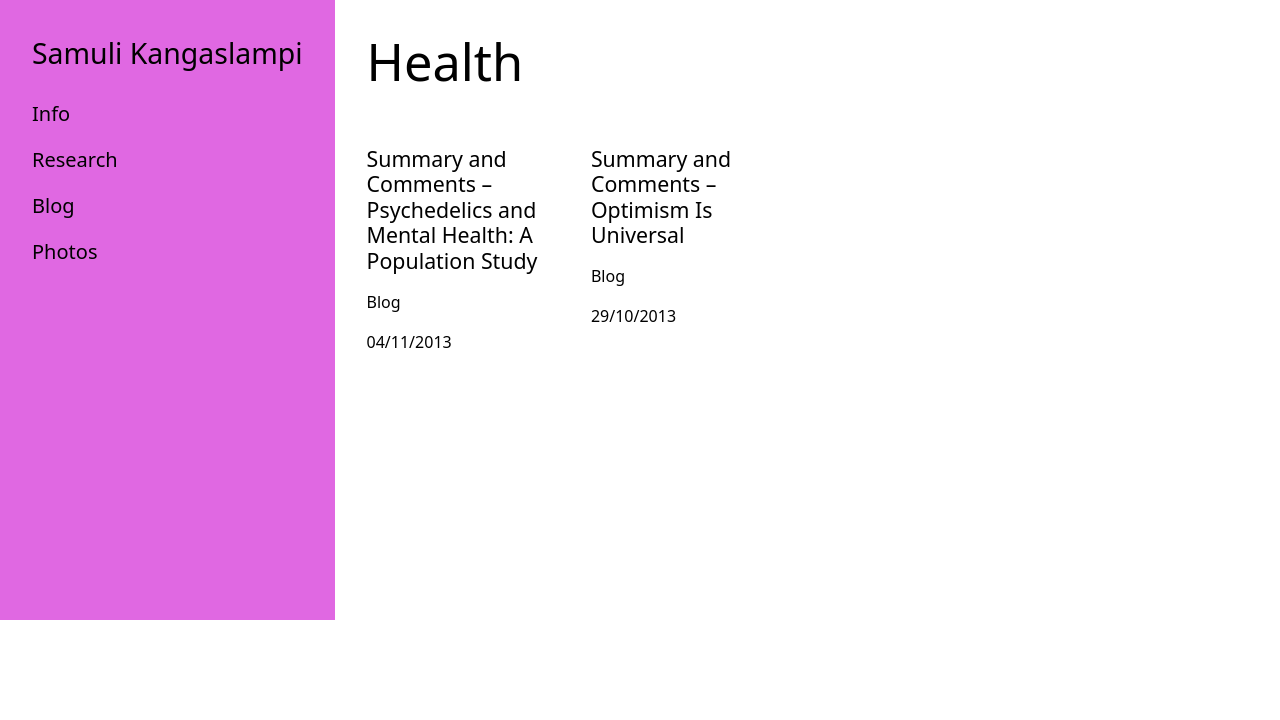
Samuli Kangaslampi (167, 53)
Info (51, 113)
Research (75, 159)
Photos (64, 251)
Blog (53, 205)
